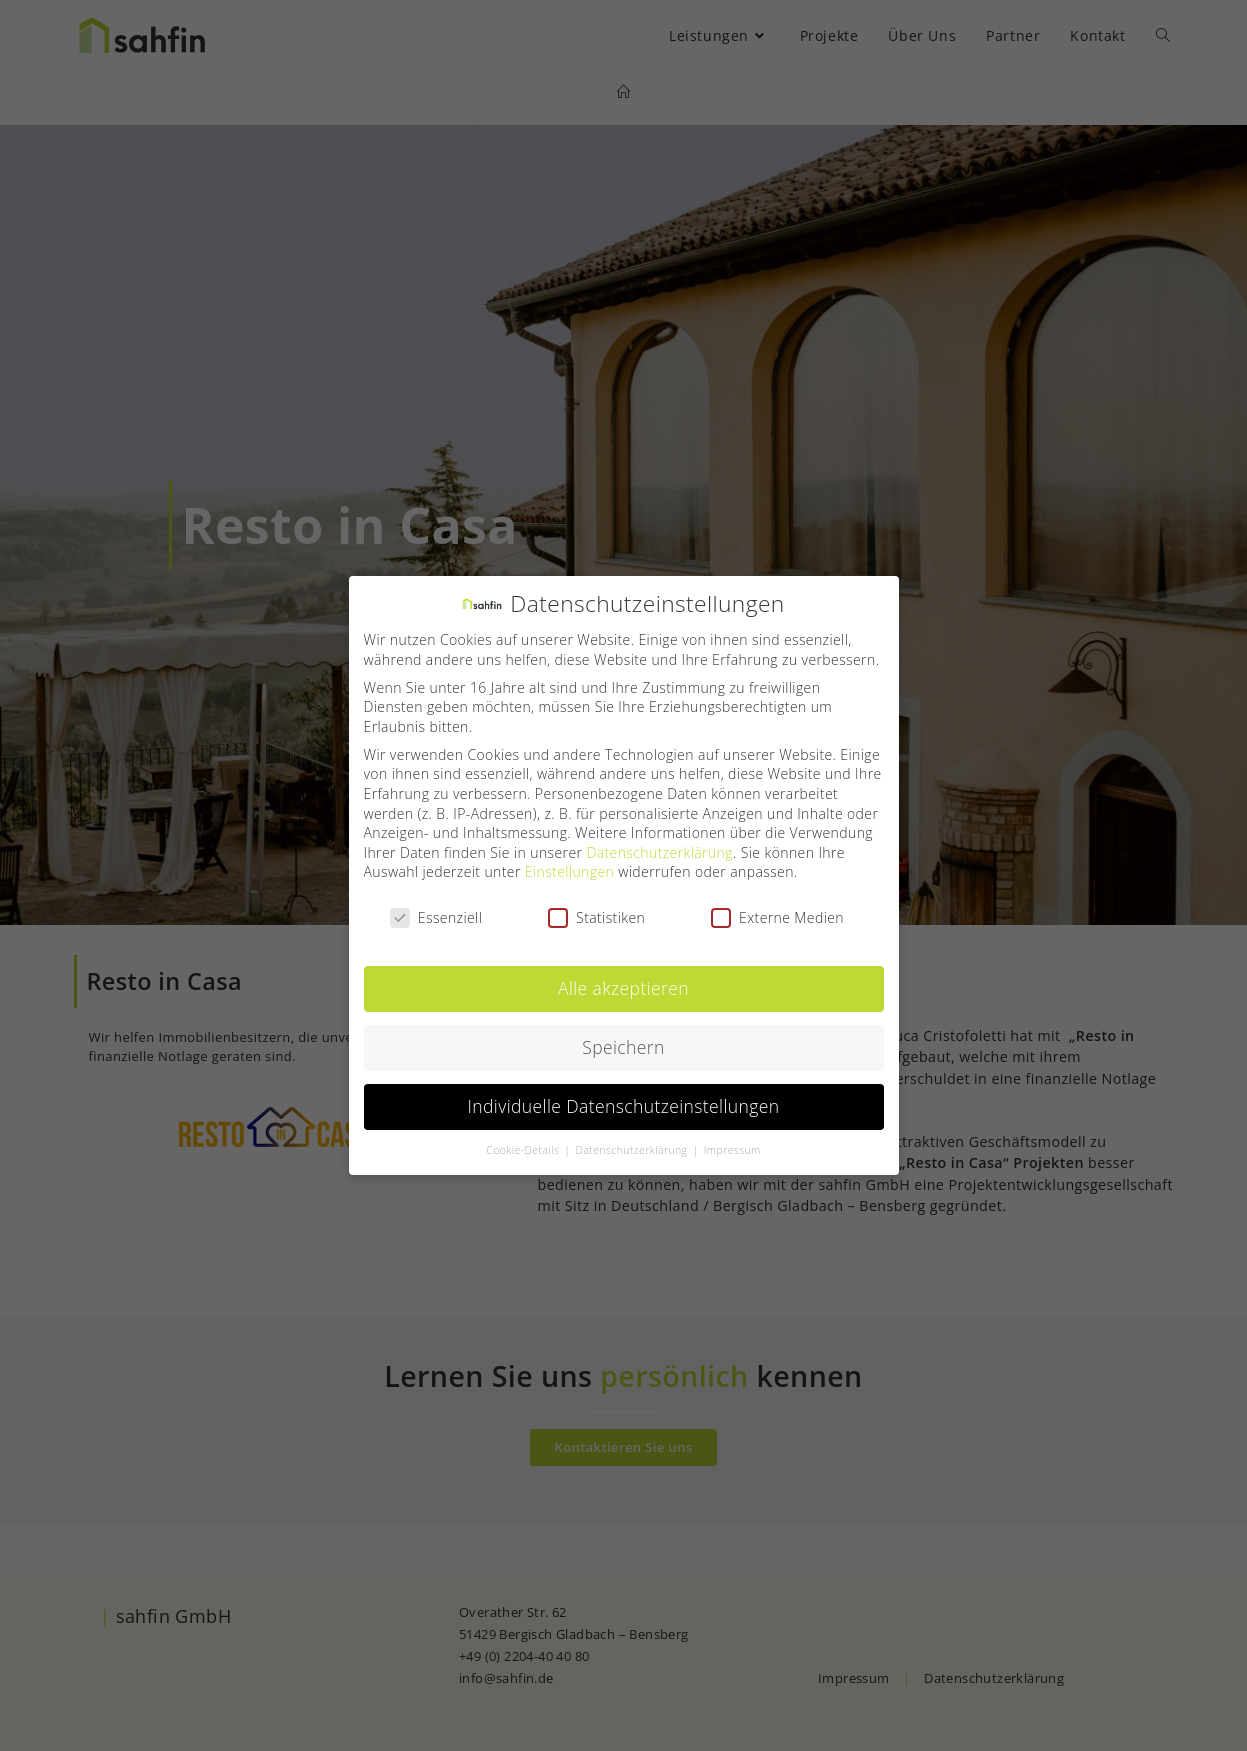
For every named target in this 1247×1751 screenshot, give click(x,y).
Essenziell (436, 909)
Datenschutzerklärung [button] (633, 1142)
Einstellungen (569, 864)
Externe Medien (777, 909)
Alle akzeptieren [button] (623, 980)
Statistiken (596, 909)
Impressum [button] (732, 1142)
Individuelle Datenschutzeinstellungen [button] (624, 1098)
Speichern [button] (623, 1039)
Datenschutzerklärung (659, 844)
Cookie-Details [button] (524, 1142)
